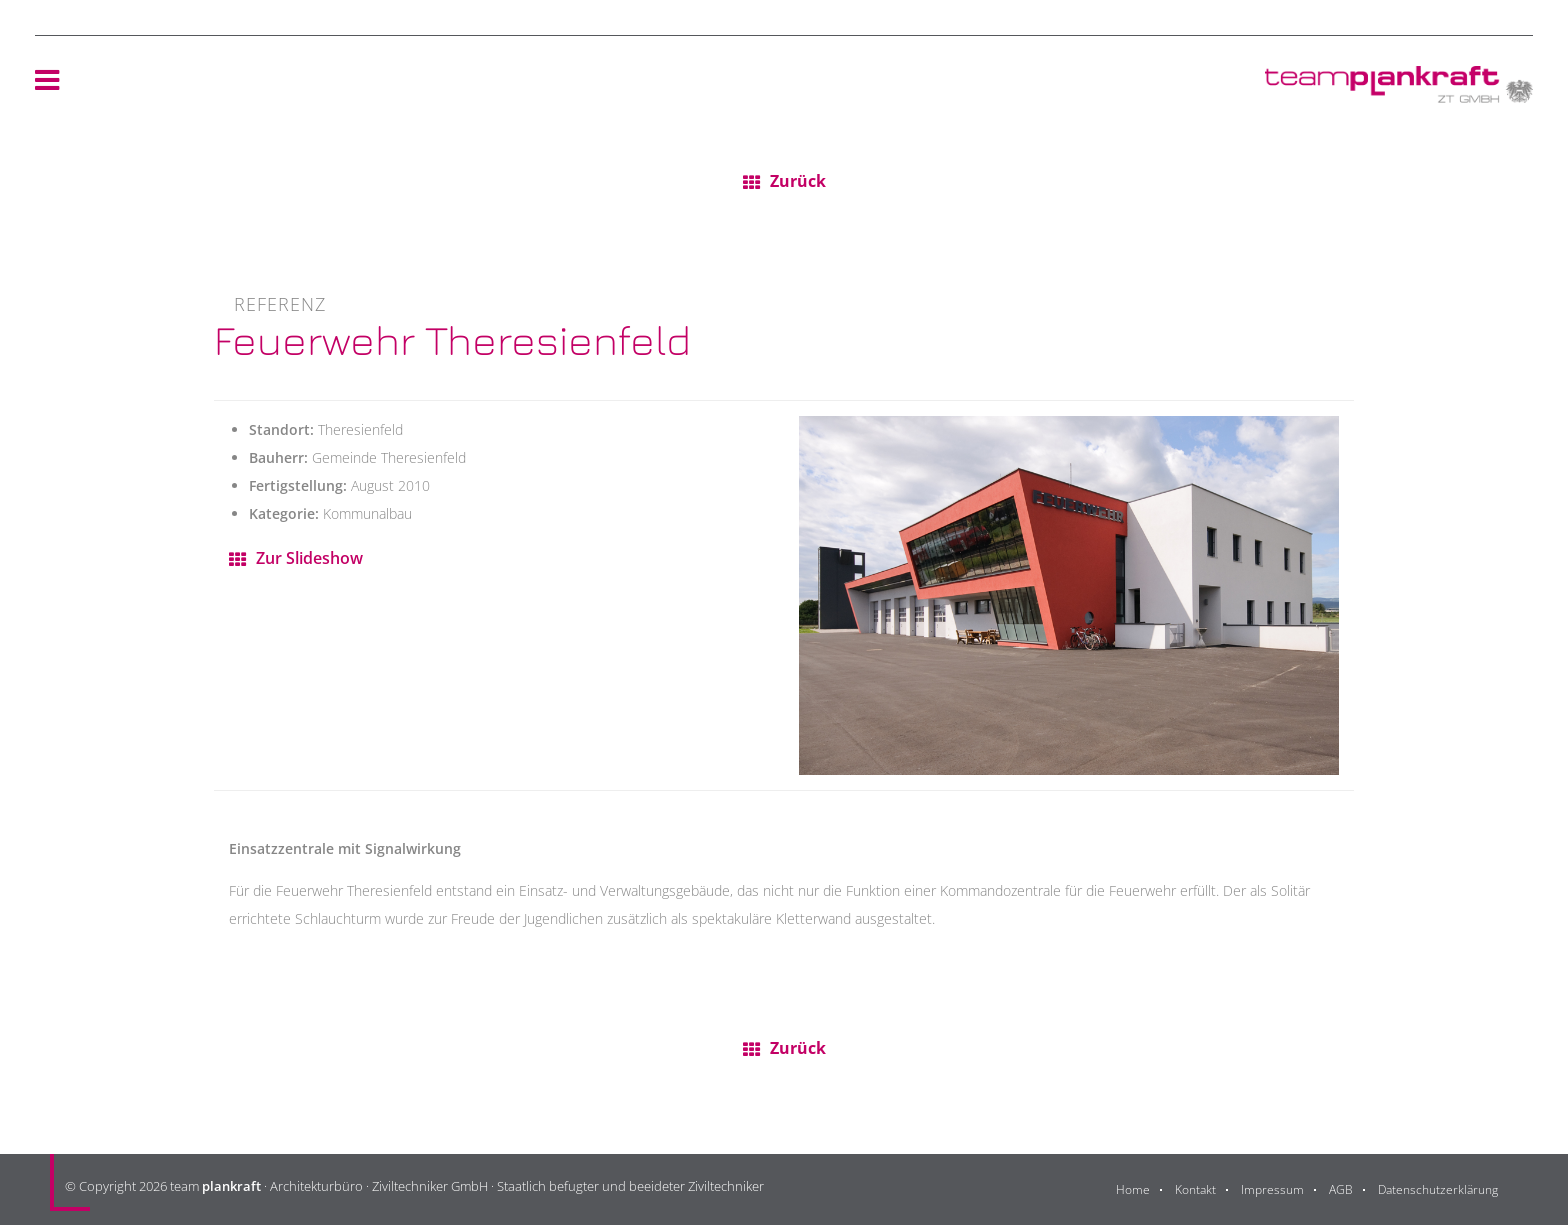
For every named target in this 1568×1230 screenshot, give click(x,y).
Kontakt (1181, 1194)
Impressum (1261, 1194)
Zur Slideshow (314, 561)
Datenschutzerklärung (1433, 1194)
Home (1116, 1194)
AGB (1331, 1194)
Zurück (798, 182)
